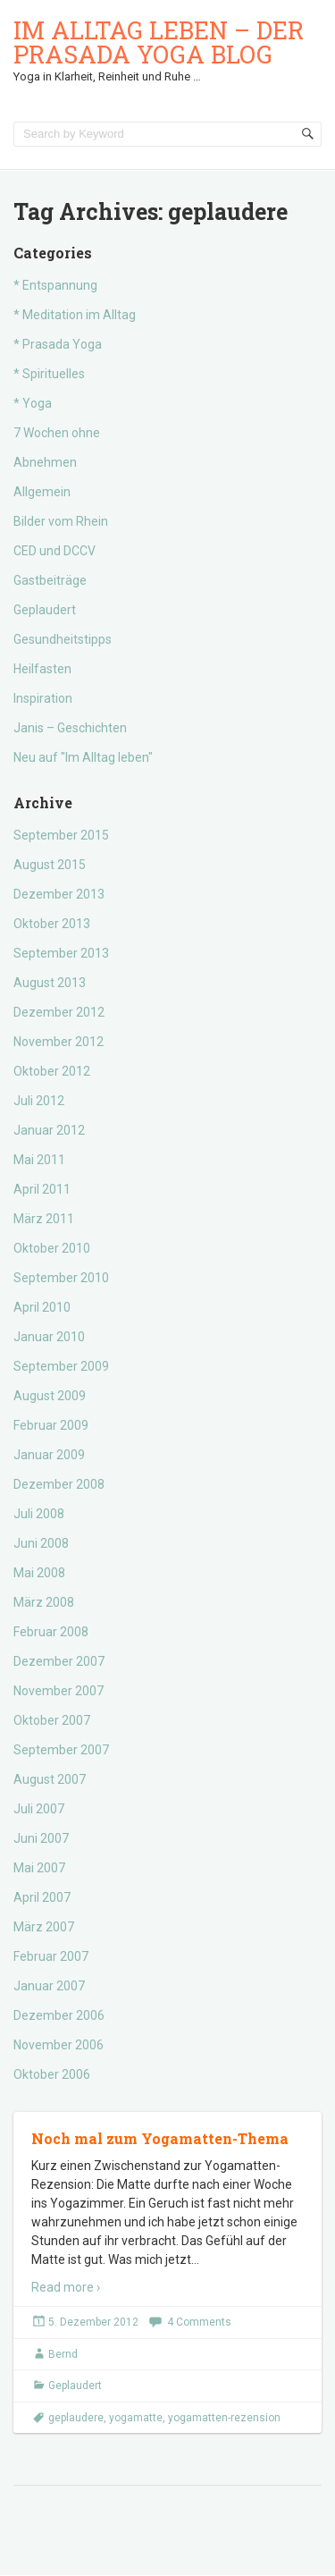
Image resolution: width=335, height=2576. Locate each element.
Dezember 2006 (59, 2015)
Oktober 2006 (51, 2074)
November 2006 (58, 2045)
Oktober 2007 (51, 1720)
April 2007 (42, 1897)
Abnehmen (45, 462)
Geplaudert (44, 610)
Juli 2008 (38, 1514)
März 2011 (43, 1219)
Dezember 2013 (59, 894)
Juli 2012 (38, 1101)
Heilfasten (42, 669)
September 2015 (61, 835)
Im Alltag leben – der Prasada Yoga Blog (158, 42)
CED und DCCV (54, 551)
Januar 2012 (49, 1130)
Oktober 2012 (51, 1071)
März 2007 (43, 1927)
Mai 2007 (39, 1868)
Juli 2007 (38, 1809)
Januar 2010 (49, 1337)
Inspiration (42, 698)
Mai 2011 (39, 1160)
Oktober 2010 (51, 1248)
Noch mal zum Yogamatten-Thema (160, 2138)
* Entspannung (55, 285)
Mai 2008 (39, 1573)
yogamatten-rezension (224, 2417)
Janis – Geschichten (70, 728)
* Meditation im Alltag (74, 315)
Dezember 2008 (59, 1484)
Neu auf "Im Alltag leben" (83, 757)
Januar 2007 (49, 1986)
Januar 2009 (49, 1455)
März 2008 (43, 1602)
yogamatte (136, 2417)
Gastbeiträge (50, 580)
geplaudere (76, 2417)
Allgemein (42, 492)
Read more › (65, 2287)
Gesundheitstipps (62, 639)
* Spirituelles (49, 374)
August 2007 (49, 1779)
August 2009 (49, 1396)
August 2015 (49, 864)
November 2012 (58, 1042)
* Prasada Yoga (57, 344)
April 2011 (42, 1189)
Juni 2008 (41, 1543)
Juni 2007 (41, 1838)
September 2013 (61, 953)
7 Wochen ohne (56, 433)
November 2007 (58, 1691)
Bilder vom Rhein (60, 521)
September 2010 (61, 1278)
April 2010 (42, 1307)
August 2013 (49, 983)
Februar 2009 (50, 1425)
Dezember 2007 (59, 1661)
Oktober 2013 (51, 923)
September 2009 (61, 1366)
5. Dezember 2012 (93, 2322)
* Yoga (32, 403)
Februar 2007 (50, 1956)
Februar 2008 (50, 1632)
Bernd (63, 2354)
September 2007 (61, 1750)
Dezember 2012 (59, 1012)
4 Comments (199, 2322)
